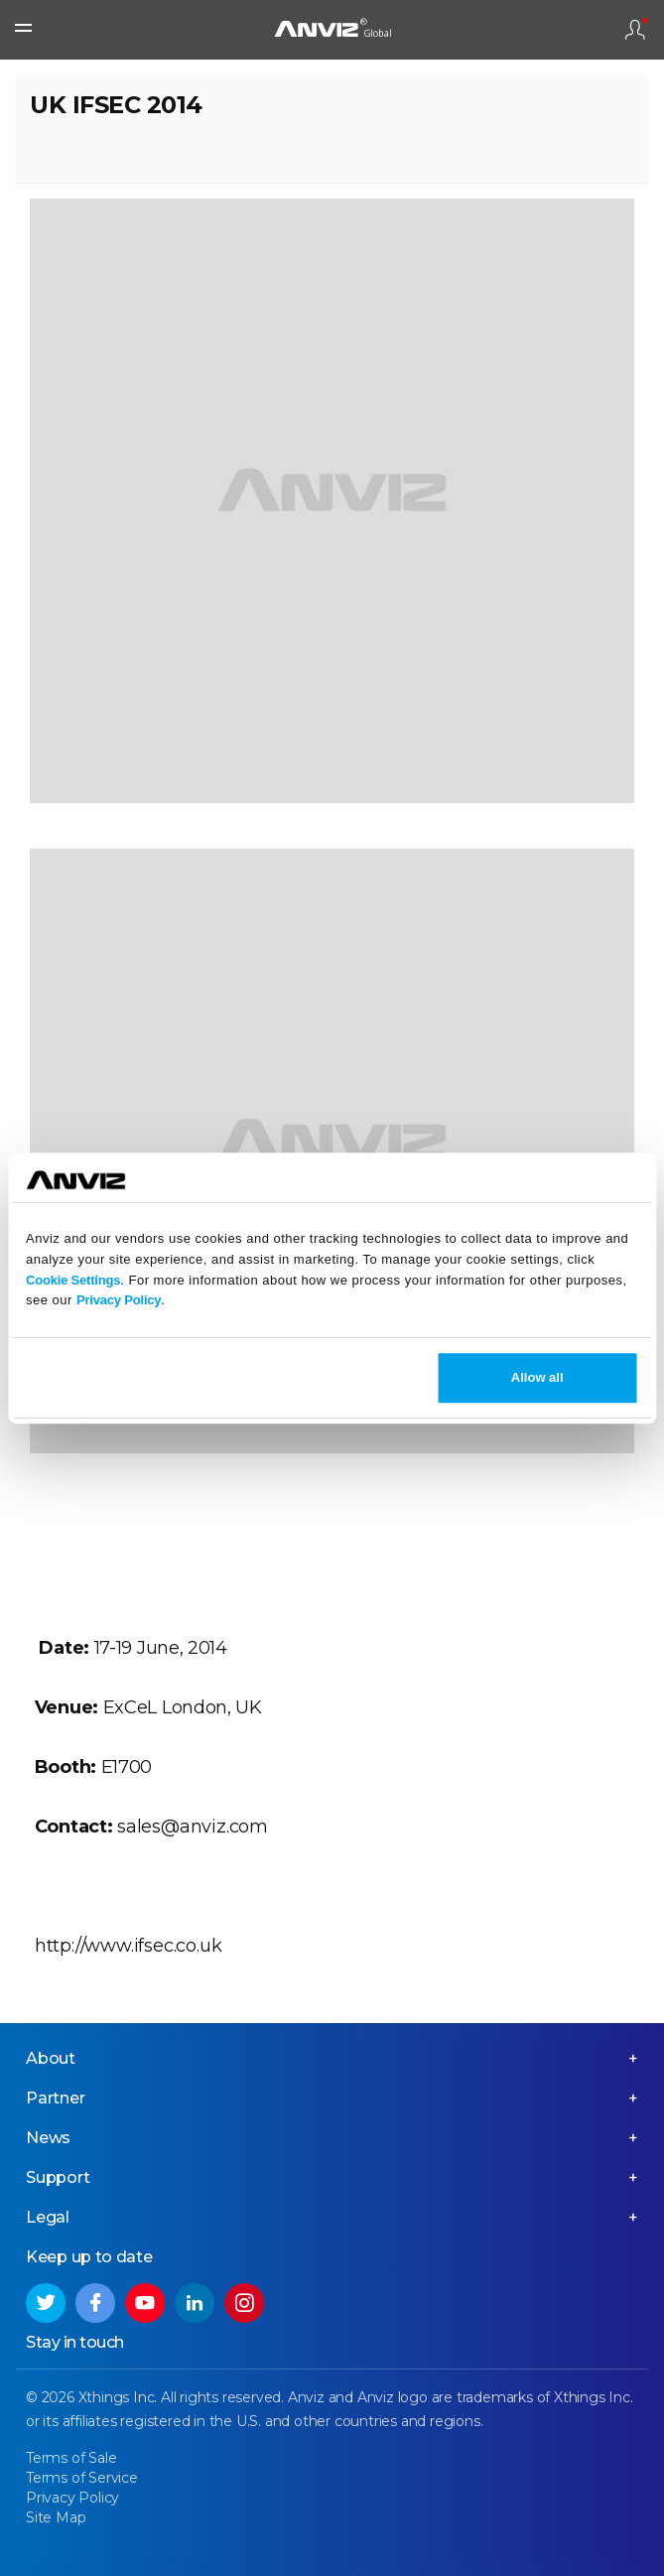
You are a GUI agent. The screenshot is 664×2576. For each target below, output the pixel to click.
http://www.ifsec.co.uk (128, 1946)
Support (58, 2177)
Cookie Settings (73, 1280)
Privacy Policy (118, 1300)
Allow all (537, 1377)
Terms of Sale (71, 2458)
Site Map (55, 2517)
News (48, 2137)
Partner (55, 2098)
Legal (47, 2217)
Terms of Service (82, 2478)
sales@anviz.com (192, 1826)
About (50, 2058)
